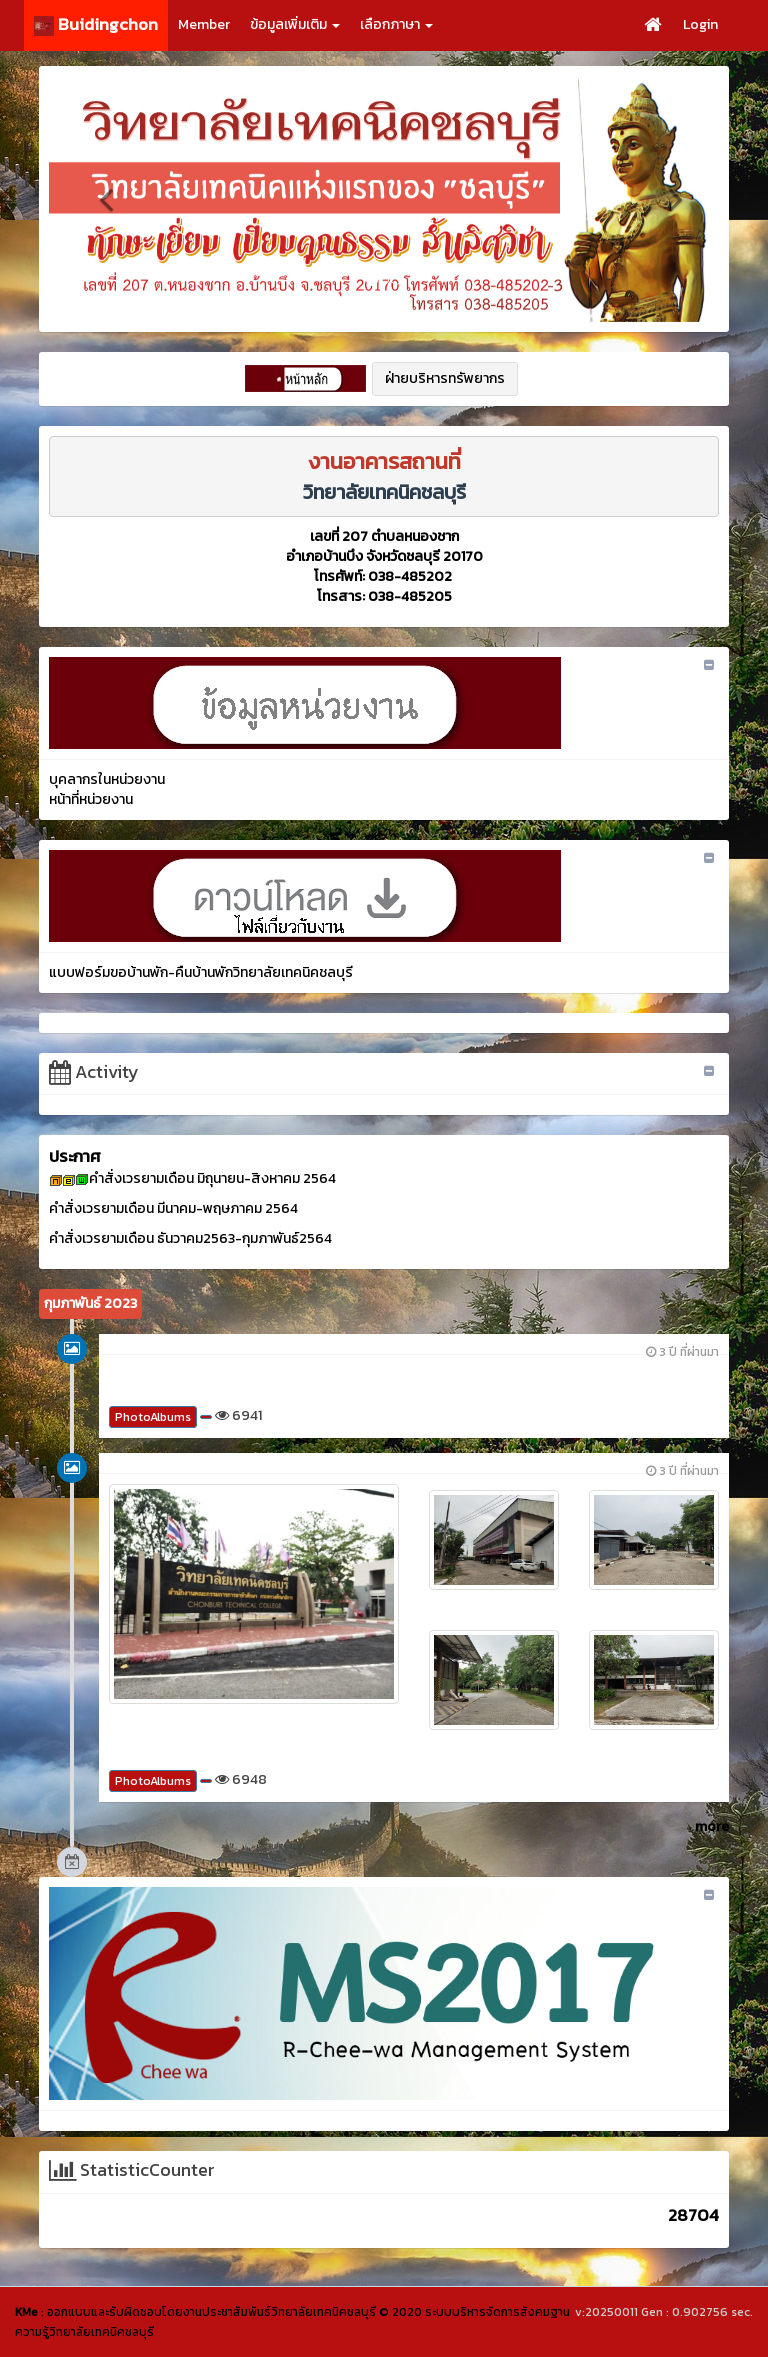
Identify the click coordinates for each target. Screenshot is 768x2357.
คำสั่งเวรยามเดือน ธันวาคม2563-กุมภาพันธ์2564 (190, 1238)
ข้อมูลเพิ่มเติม (295, 24)
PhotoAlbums (153, 1417)
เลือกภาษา (396, 24)
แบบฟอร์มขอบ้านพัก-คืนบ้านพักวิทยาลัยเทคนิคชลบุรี (201, 972)
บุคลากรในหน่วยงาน (107, 779)
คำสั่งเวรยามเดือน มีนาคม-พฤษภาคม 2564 (173, 1208)
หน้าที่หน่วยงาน (91, 799)
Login (700, 24)
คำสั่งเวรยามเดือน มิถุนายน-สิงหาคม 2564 (212, 1178)
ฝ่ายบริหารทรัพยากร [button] (445, 378)
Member (204, 24)
